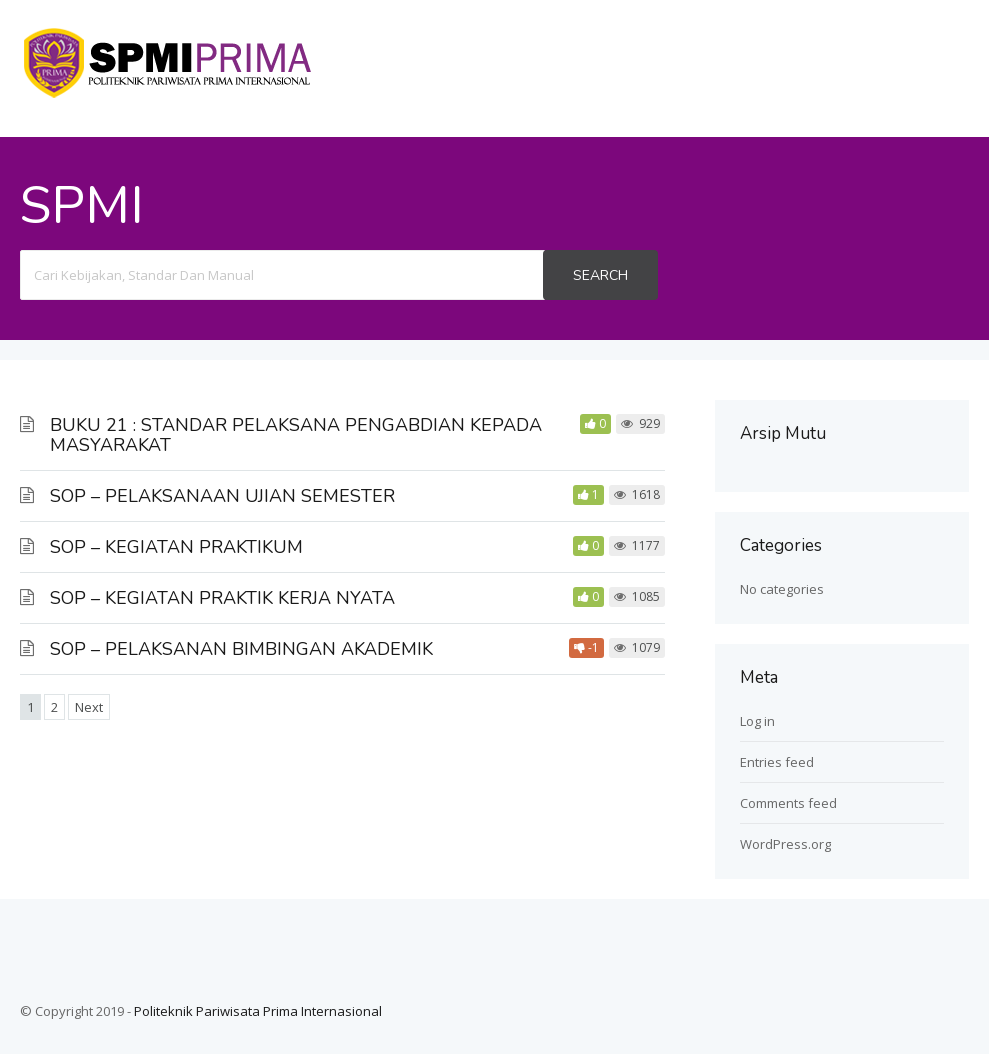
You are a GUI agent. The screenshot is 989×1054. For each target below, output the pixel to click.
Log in (757, 721)
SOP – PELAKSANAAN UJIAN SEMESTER (222, 496)
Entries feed (777, 762)
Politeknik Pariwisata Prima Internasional (258, 1011)
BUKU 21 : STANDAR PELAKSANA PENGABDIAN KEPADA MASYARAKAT (296, 435)
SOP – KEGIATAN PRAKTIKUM (176, 547)
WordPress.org (785, 844)
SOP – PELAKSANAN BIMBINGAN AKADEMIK (241, 649)
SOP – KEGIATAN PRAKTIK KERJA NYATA (222, 598)
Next (89, 707)
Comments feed (788, 803)
